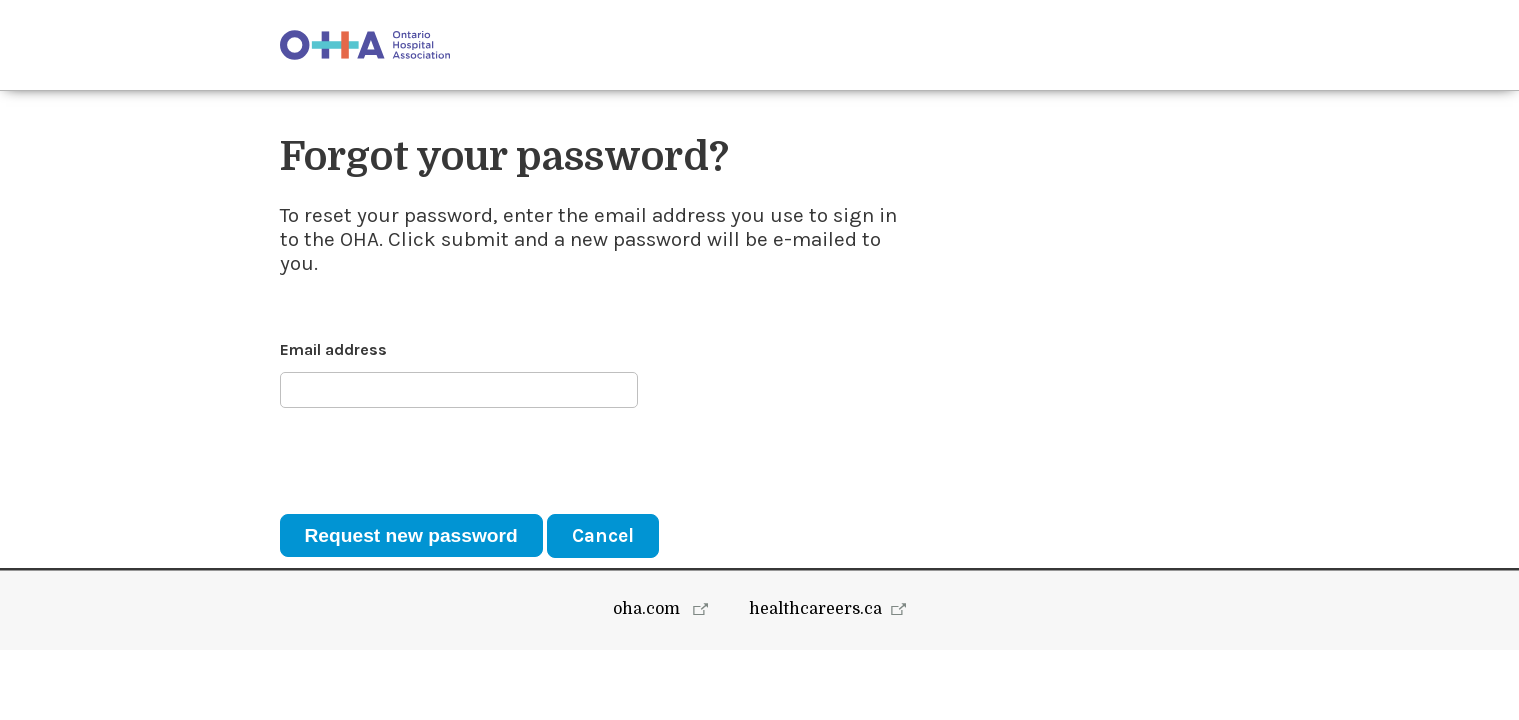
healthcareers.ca (815, 679)
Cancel (603, 535)
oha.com (648, 679)
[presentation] (432, 461)
